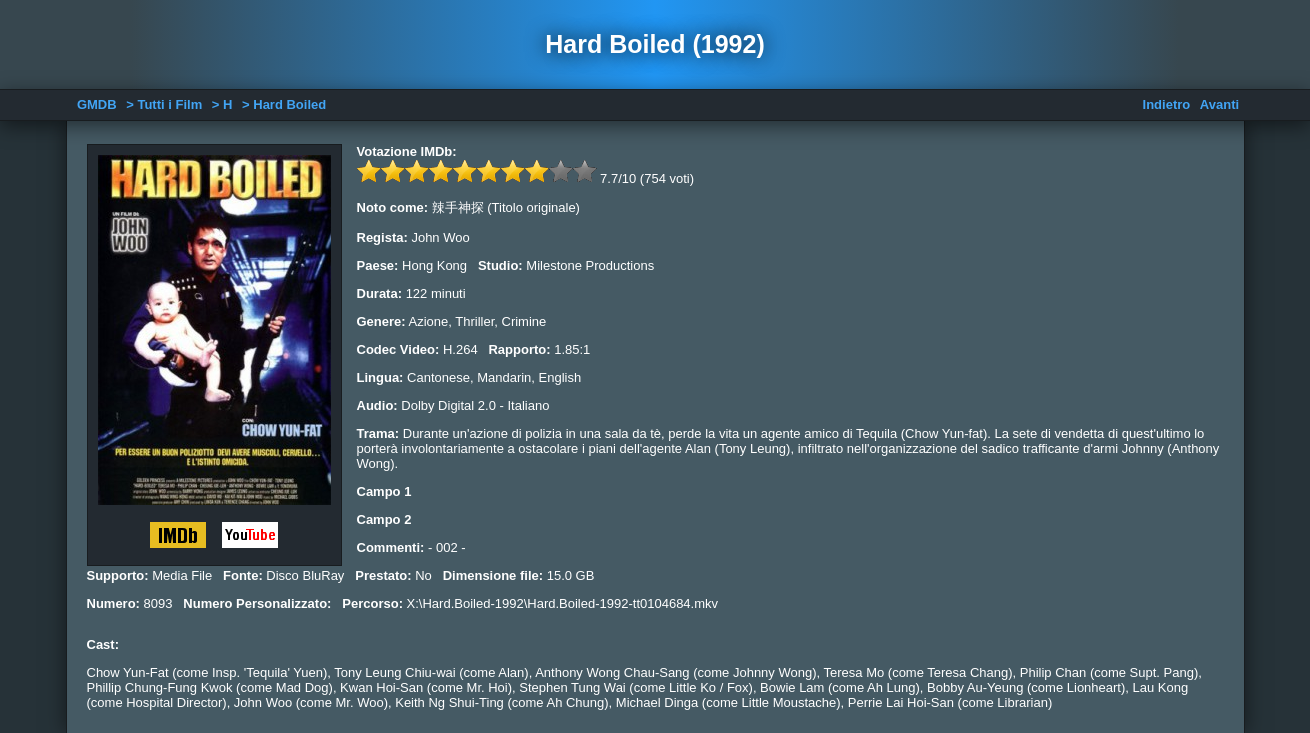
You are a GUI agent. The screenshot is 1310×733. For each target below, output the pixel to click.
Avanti (1219, 104)
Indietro (1167, 104)
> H (222, 104)
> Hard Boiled (284, 104)
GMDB (97, 104)
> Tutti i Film (164, 104)
